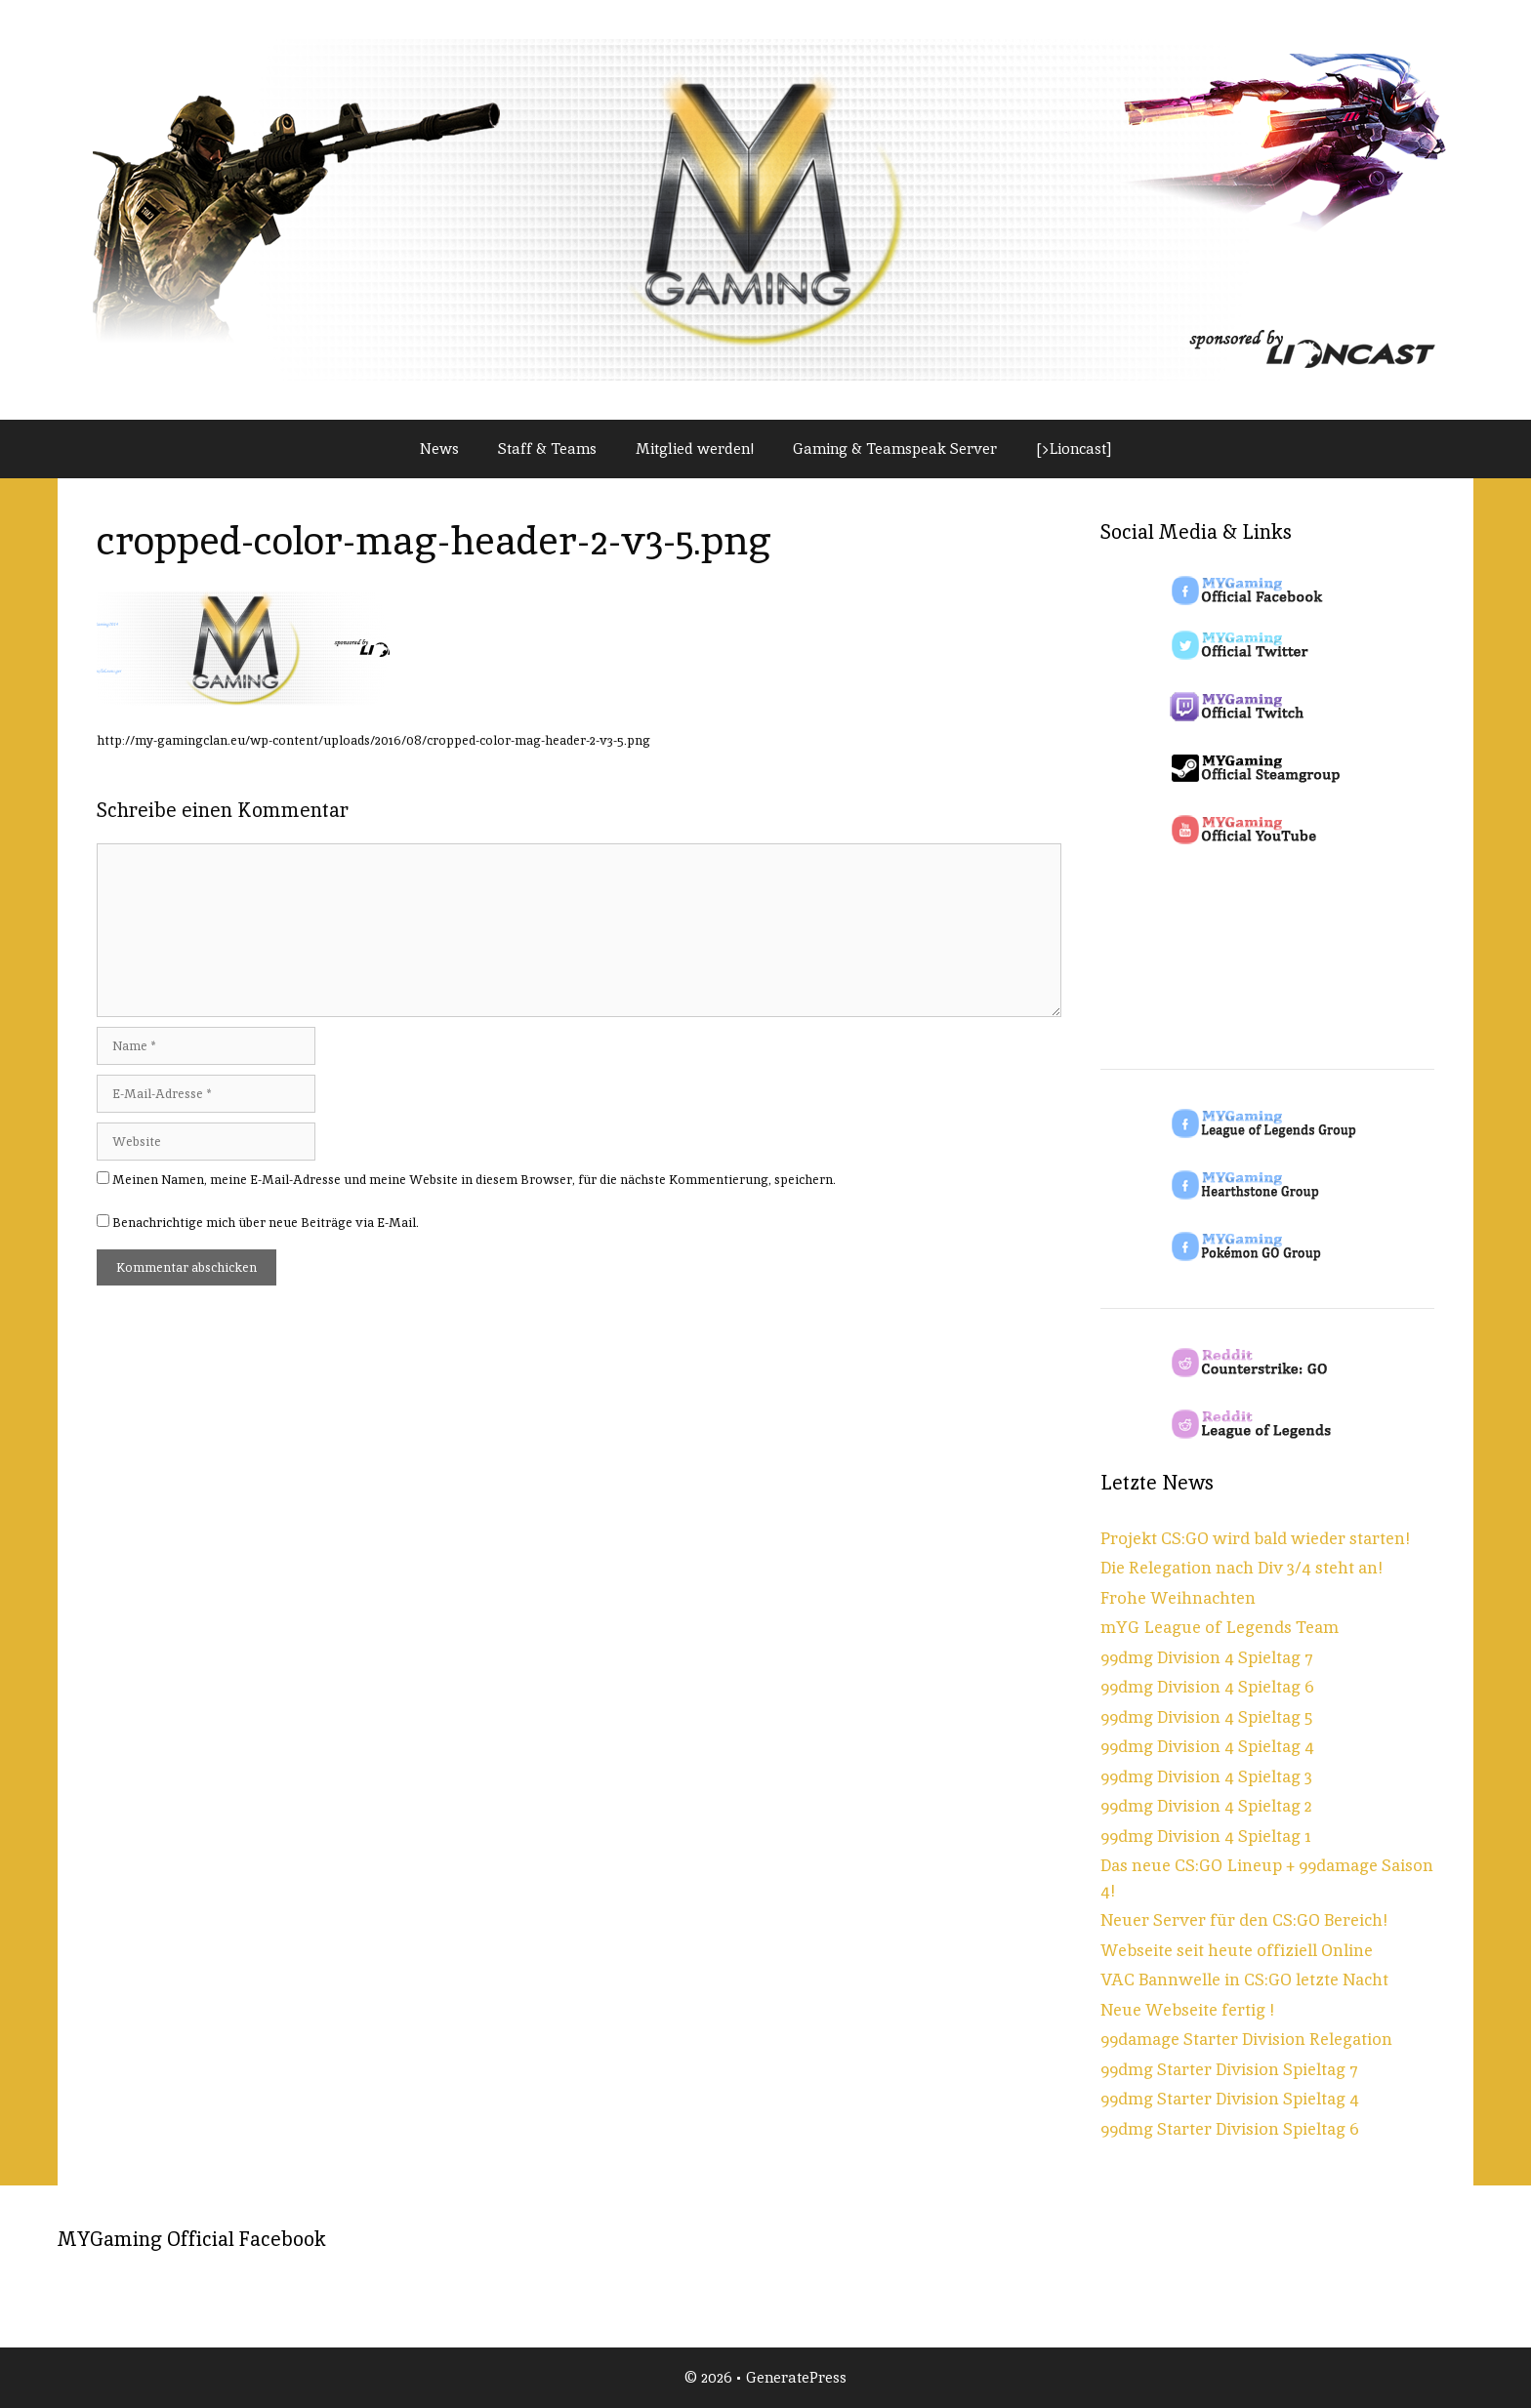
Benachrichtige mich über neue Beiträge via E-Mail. (265, 1222)
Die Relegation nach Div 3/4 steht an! (1241, 1567)
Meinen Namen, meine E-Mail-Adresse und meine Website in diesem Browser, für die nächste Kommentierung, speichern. (474, 1179)
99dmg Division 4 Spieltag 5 (1206, 1717)
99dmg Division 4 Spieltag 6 (1207, 1686)
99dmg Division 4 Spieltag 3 (1206, 1776)
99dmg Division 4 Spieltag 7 (1206, 1657)
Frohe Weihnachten (1178, 1598)
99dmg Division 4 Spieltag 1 (1205, 1836)
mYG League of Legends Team (1219, 1627)
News (439, 448)
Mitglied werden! (695, 448)
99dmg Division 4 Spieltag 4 (1207, 1746)
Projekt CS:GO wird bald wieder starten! (1255, 1538)
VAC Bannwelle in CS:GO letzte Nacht (1244, 1979)
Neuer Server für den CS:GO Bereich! (1243, 1920)
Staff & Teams (547, 448)
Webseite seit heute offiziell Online (1236, 1950)
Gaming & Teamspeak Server (895, 448)
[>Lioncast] (1073, 448)
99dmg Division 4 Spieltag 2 (1205, 1805)
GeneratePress (796, 2377)
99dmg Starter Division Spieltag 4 (1229, 2098)
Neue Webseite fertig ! (1187, 2009)
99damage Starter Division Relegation (1246, 2039)
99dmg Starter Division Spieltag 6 (1229, 2129)
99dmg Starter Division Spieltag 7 (1229, 2069)
